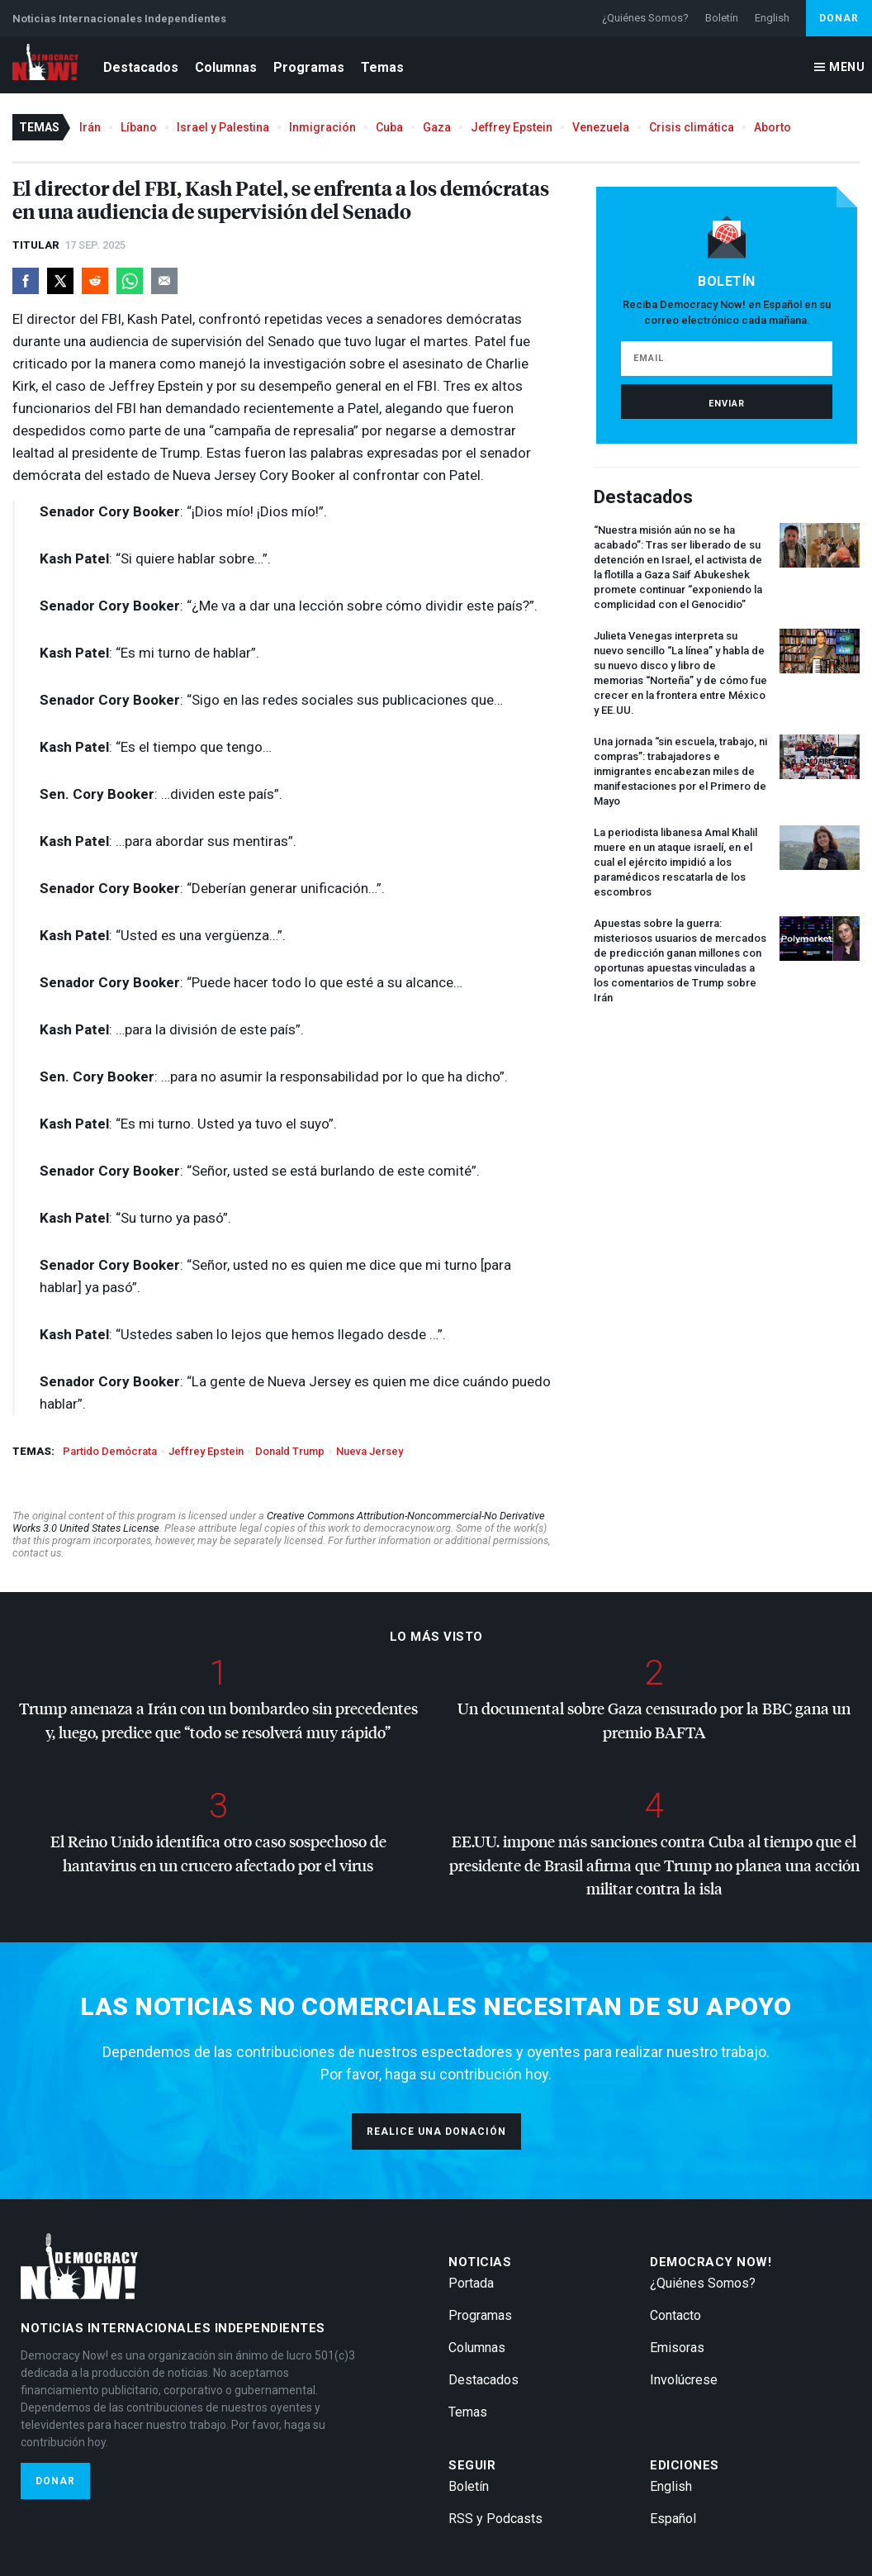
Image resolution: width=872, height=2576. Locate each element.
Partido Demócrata (110, 1451)
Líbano (139, 127)
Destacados (140, 67)
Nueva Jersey (369, 1451)
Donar (839, 18)
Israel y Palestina (223, 127)
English (772, 18)
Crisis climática (691, 127)
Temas (382, 67)
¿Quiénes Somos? (645, 18)
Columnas (226, 67)
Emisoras (677, 2347)
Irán (90, 127)
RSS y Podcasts (495, 2518)
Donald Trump (290, 1451)
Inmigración (322, 127)
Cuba (389, 127)
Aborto (772, 127)
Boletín (721, 18)
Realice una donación (436, 2131)
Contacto (675, 2315)
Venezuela (600, 127)
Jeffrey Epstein (511, 127)
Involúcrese (684, 2380)
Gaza (437, 127)
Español (673, 2518)
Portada (471, 2283)
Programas (308, 67)
